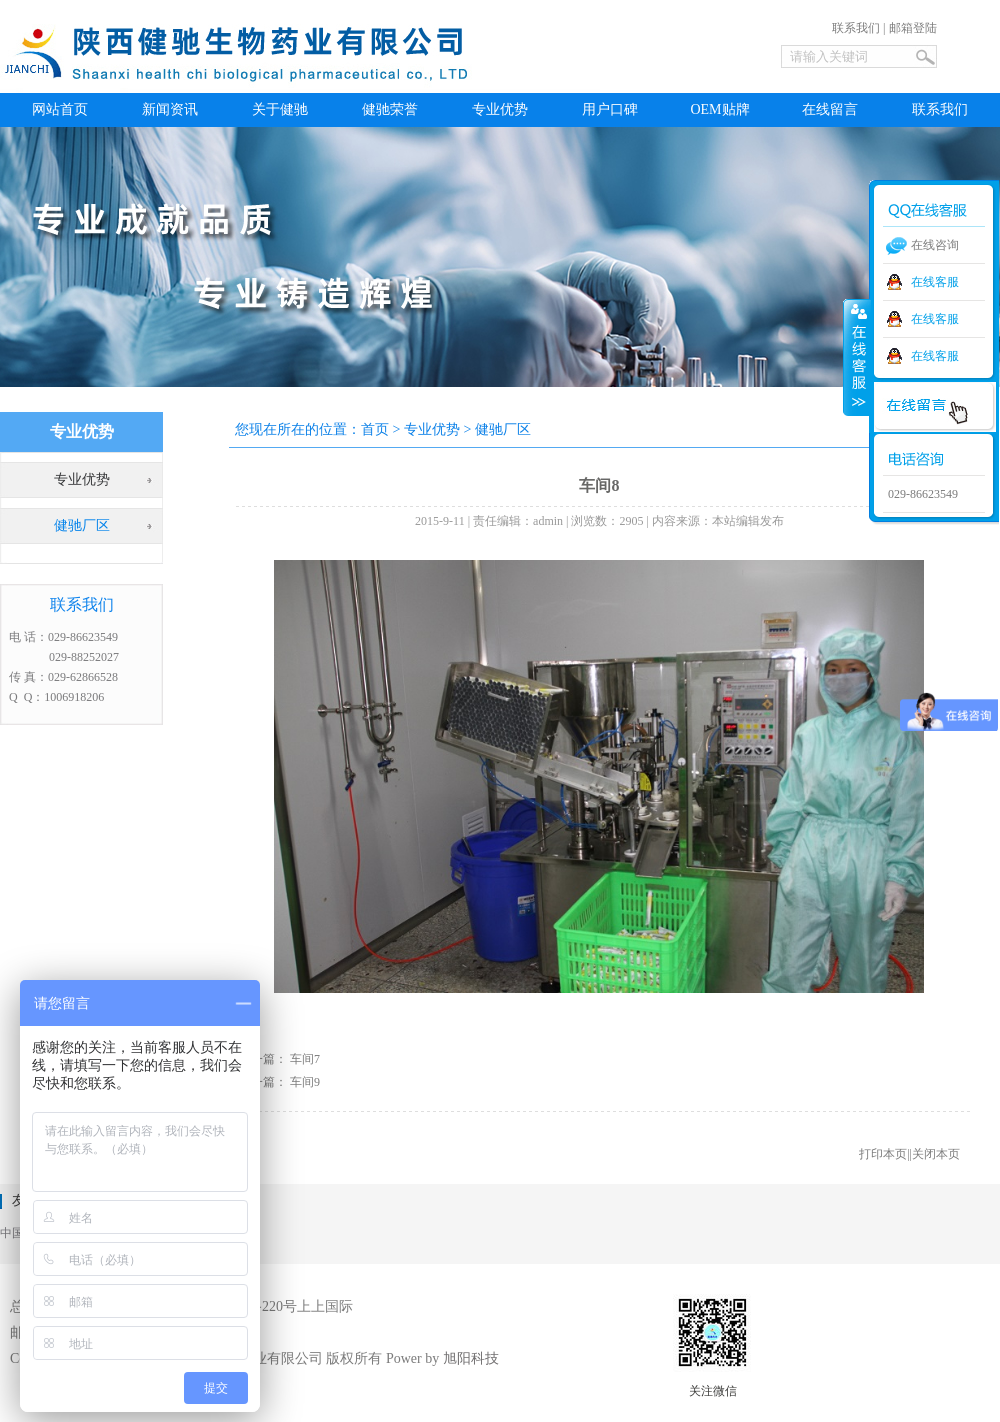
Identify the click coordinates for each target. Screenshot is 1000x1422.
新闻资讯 (170, 109)
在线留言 (830, 109)
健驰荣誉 (390, 109)
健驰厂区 (82, 525)
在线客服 (935, 282)
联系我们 (856, 28)
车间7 (305, 1059)
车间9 (305, 1082)
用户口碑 (610, 109)
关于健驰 (280, 109)
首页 (375, 429)
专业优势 (500, 109)
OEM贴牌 (719, 109)
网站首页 (60, 109)
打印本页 (883, 1154)
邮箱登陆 (913, 28)
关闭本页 (936, 1154)
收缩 (857, 357)
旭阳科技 (471, 1358)
